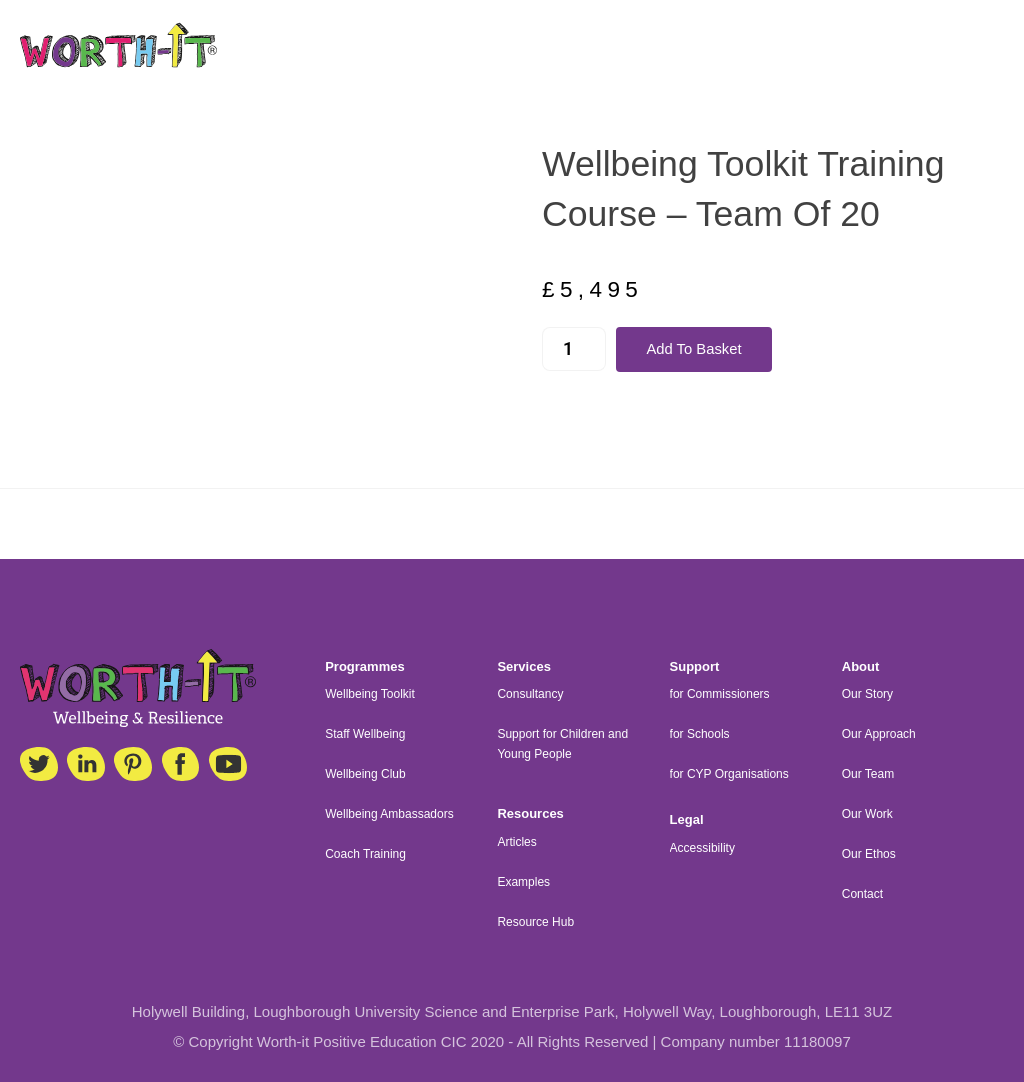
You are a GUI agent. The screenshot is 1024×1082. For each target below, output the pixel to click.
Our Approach (879, 734)
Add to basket (695, 349)
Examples (523, 882)
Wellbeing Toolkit (370, 694)
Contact (862, 894)
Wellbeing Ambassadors (389, 814)
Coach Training (365, 854)
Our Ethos (869, 854)
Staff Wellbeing (365, 734)
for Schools (700, 734)
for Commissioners (720, 694)
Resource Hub (535, 922)
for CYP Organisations (729, 774)
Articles (516, 842)
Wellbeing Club (365, 774)
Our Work (867, 814)
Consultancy (530, 694)
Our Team (868, 774)
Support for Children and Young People (562, 744)
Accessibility (702, 848)
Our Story (867, 694)
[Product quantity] (574, 349)
